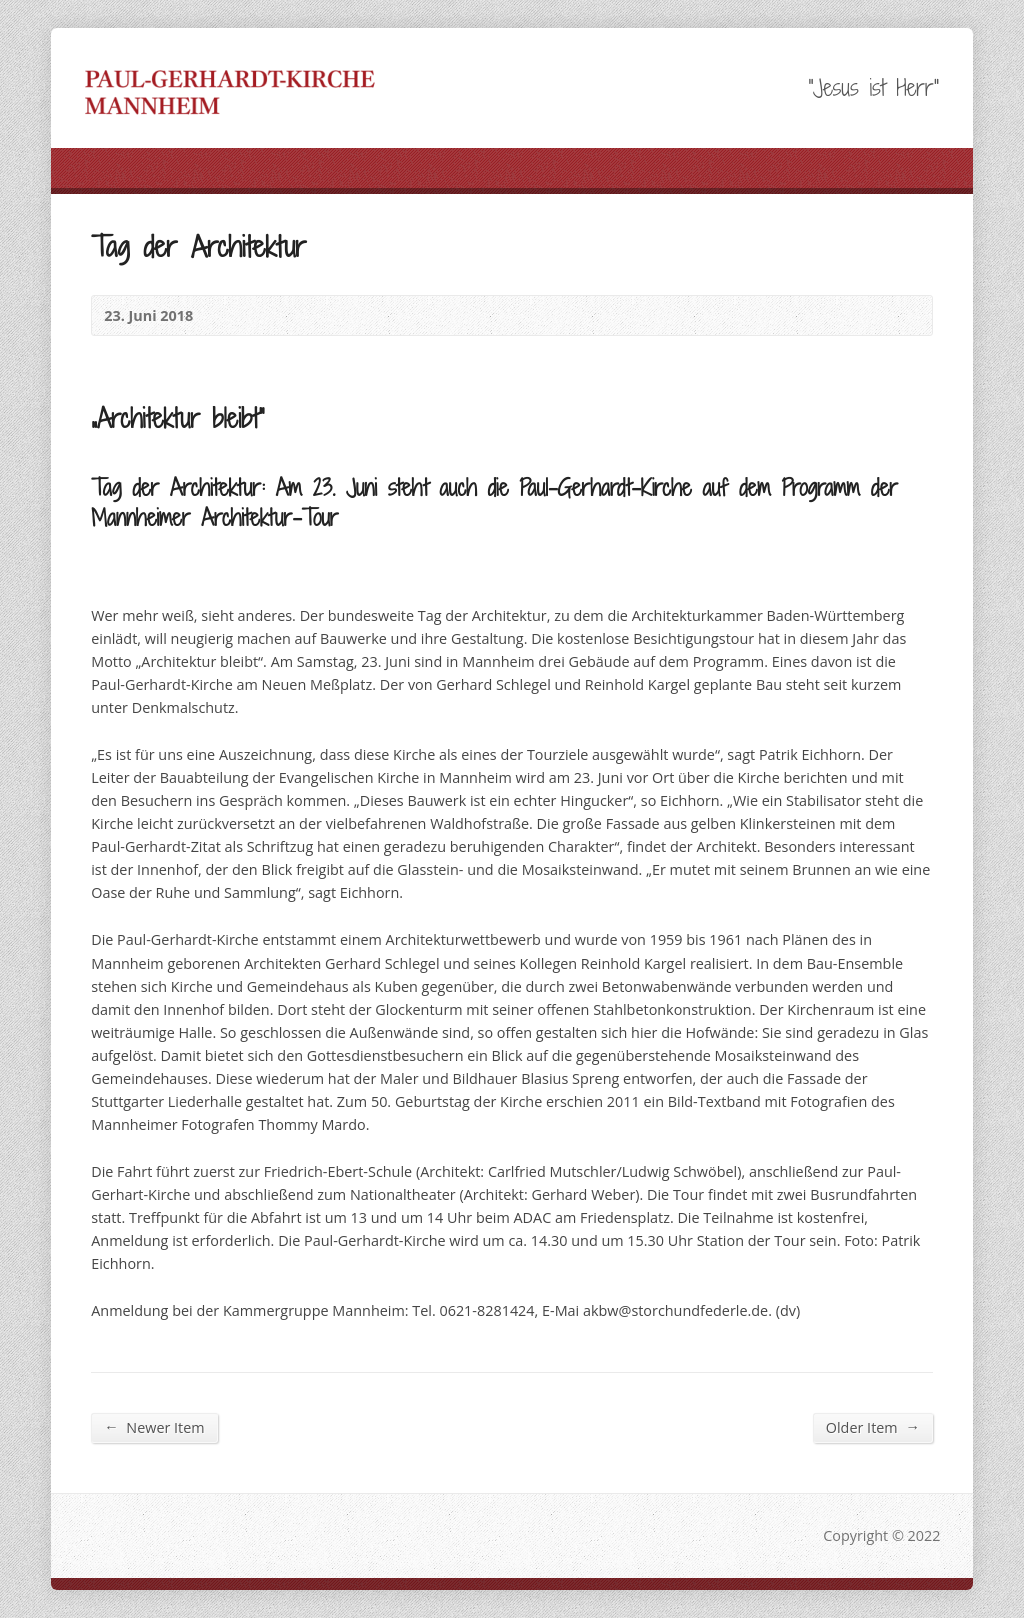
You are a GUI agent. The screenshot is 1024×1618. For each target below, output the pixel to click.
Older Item (873, 1427)
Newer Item (154, 1427)
